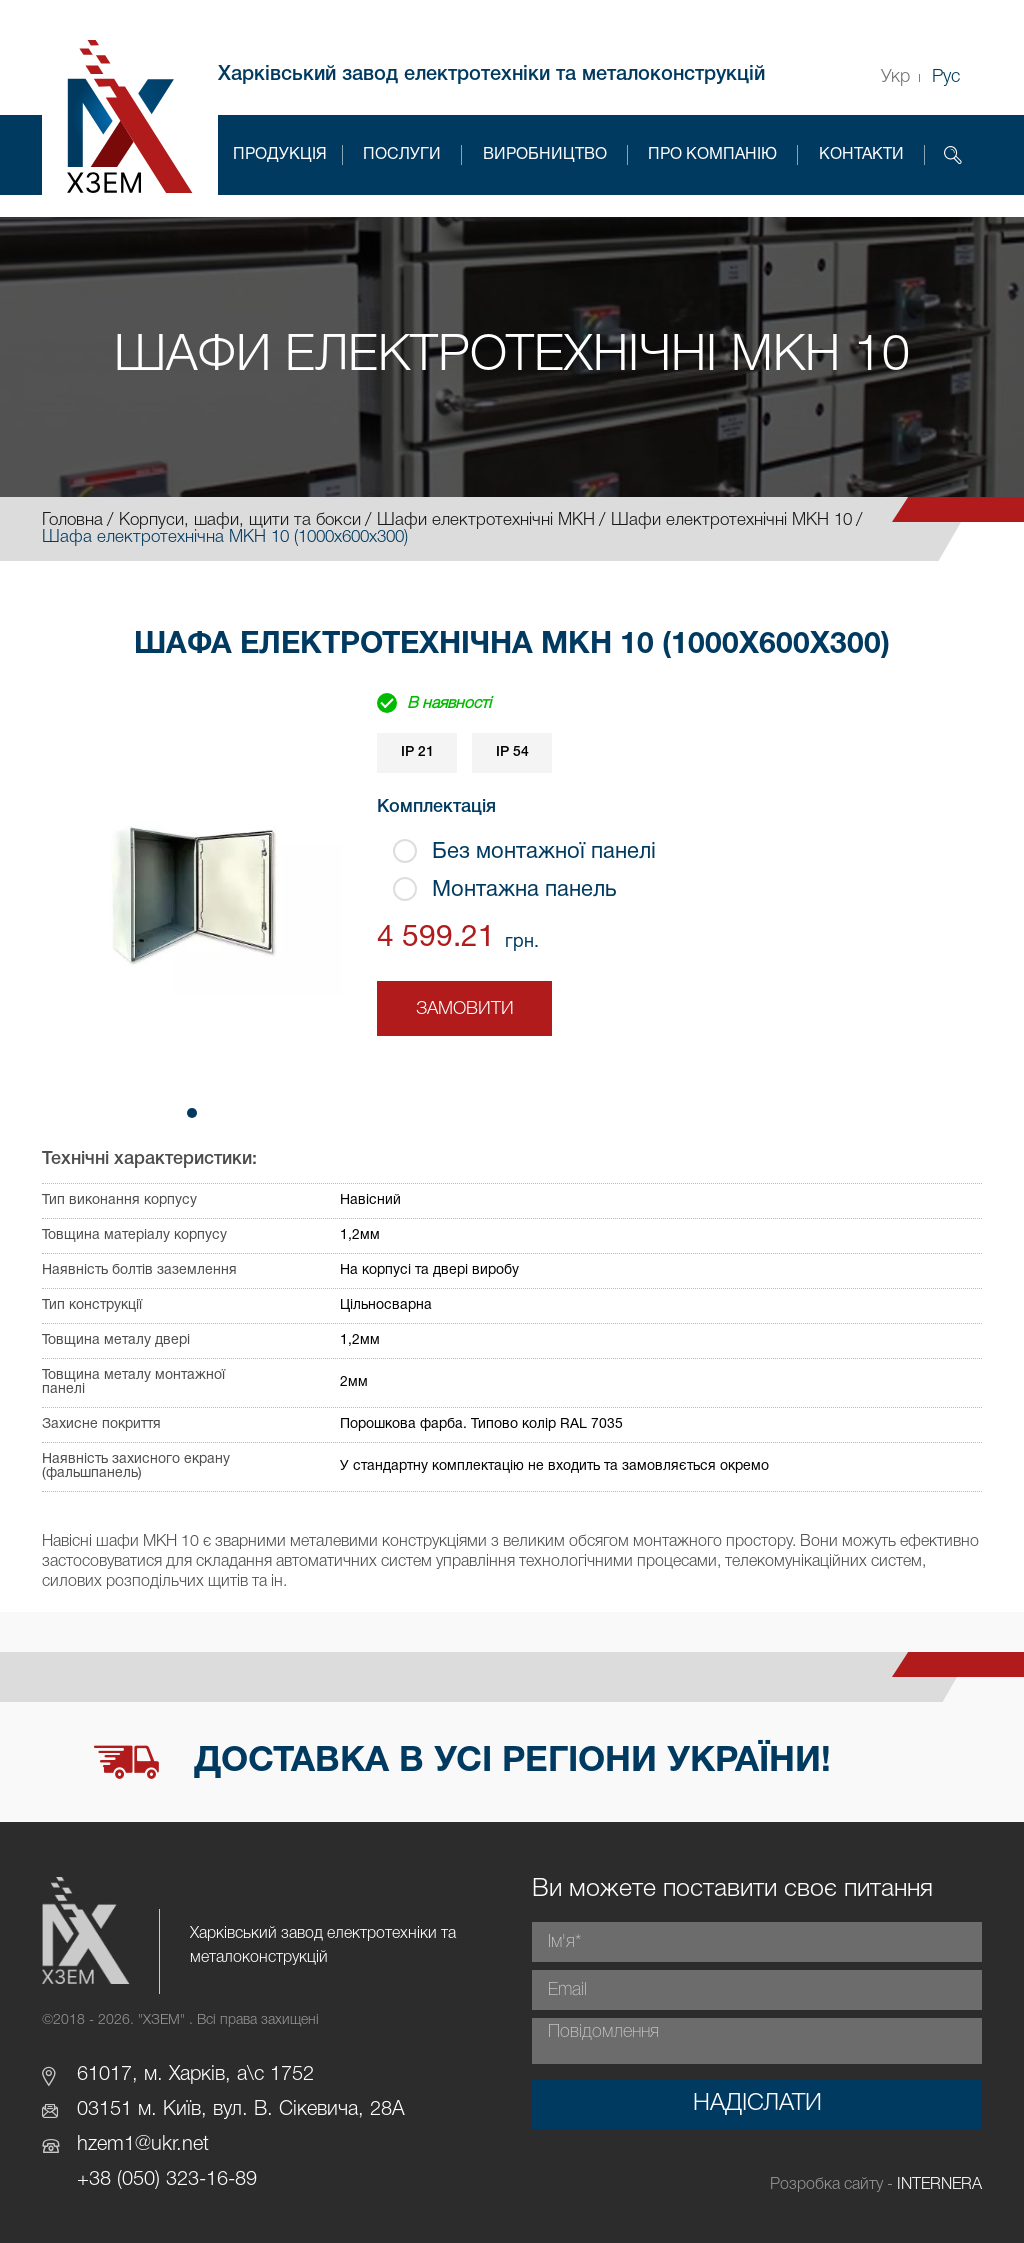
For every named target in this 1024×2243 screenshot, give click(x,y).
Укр (895, 77)
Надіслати (757, 2104)
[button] (192, 1113)
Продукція (280, 155)
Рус (946, 77)
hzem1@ (114, 2145)
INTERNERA (939, 2185)
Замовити (465, 1009)
